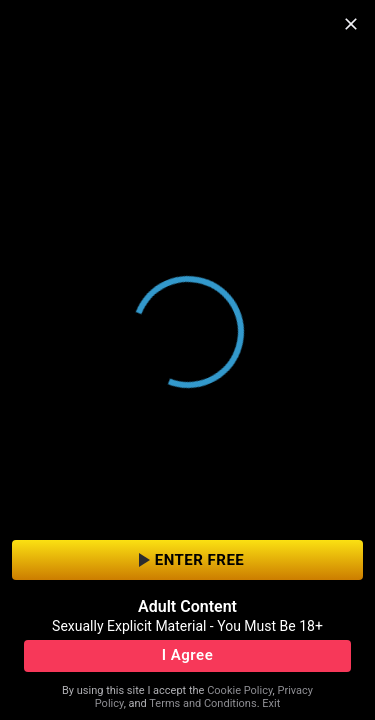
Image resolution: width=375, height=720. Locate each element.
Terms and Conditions (202, 703)
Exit (271, 703)
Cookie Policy (239, 690)
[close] (351, 24)
